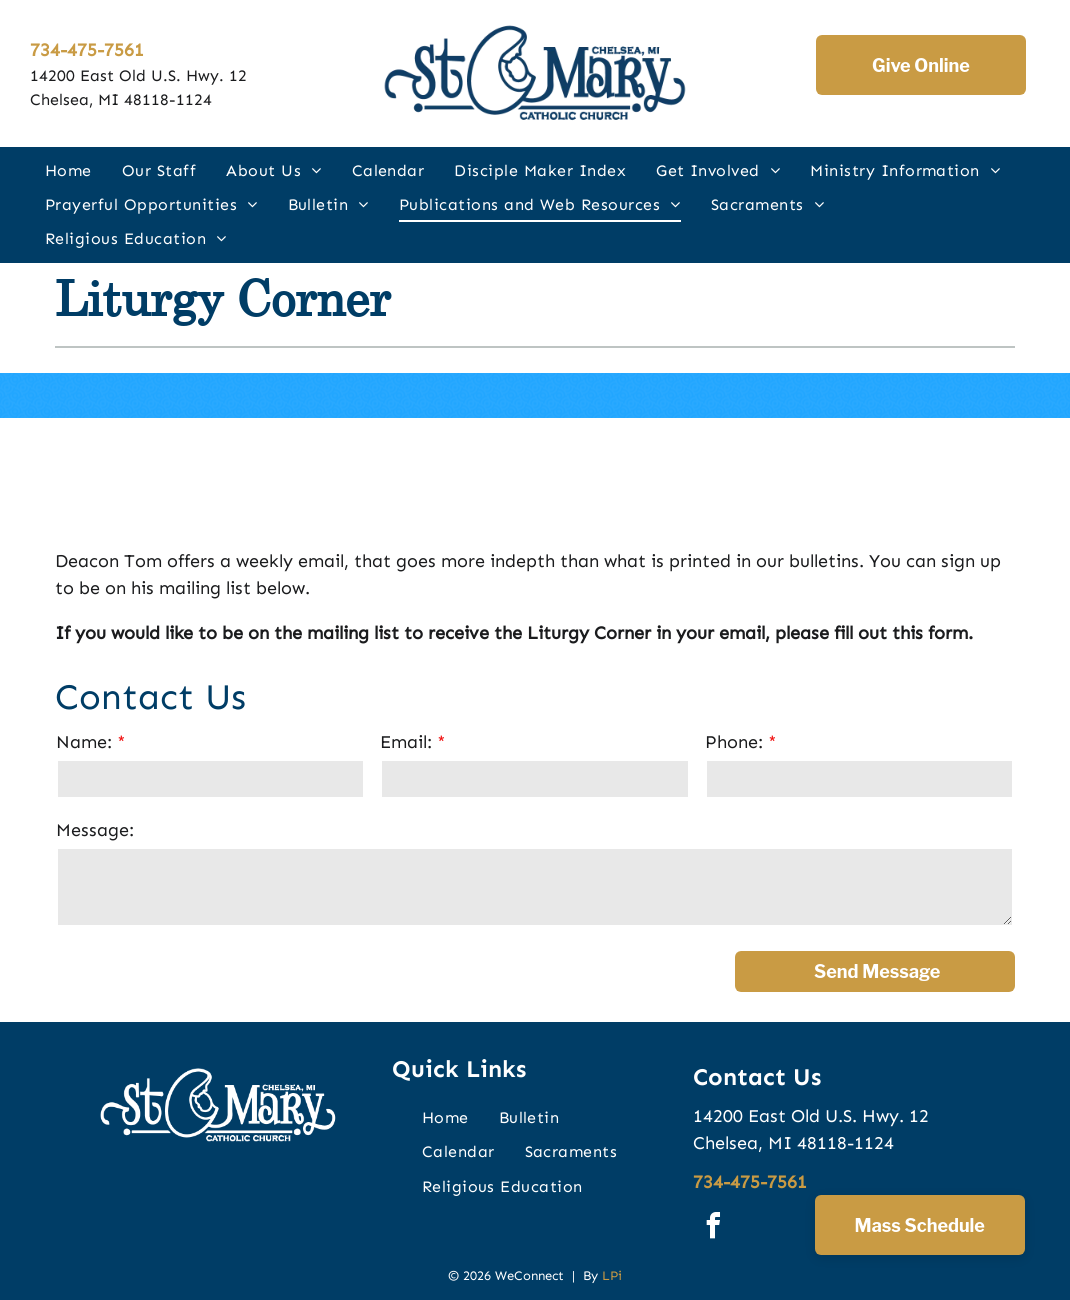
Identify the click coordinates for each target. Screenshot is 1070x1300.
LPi (612, 1275)
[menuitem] (68, 170)
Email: (406, 742)
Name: (84, 742)
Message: (95, 830)
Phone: (734, 742)
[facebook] (713, 1228)
